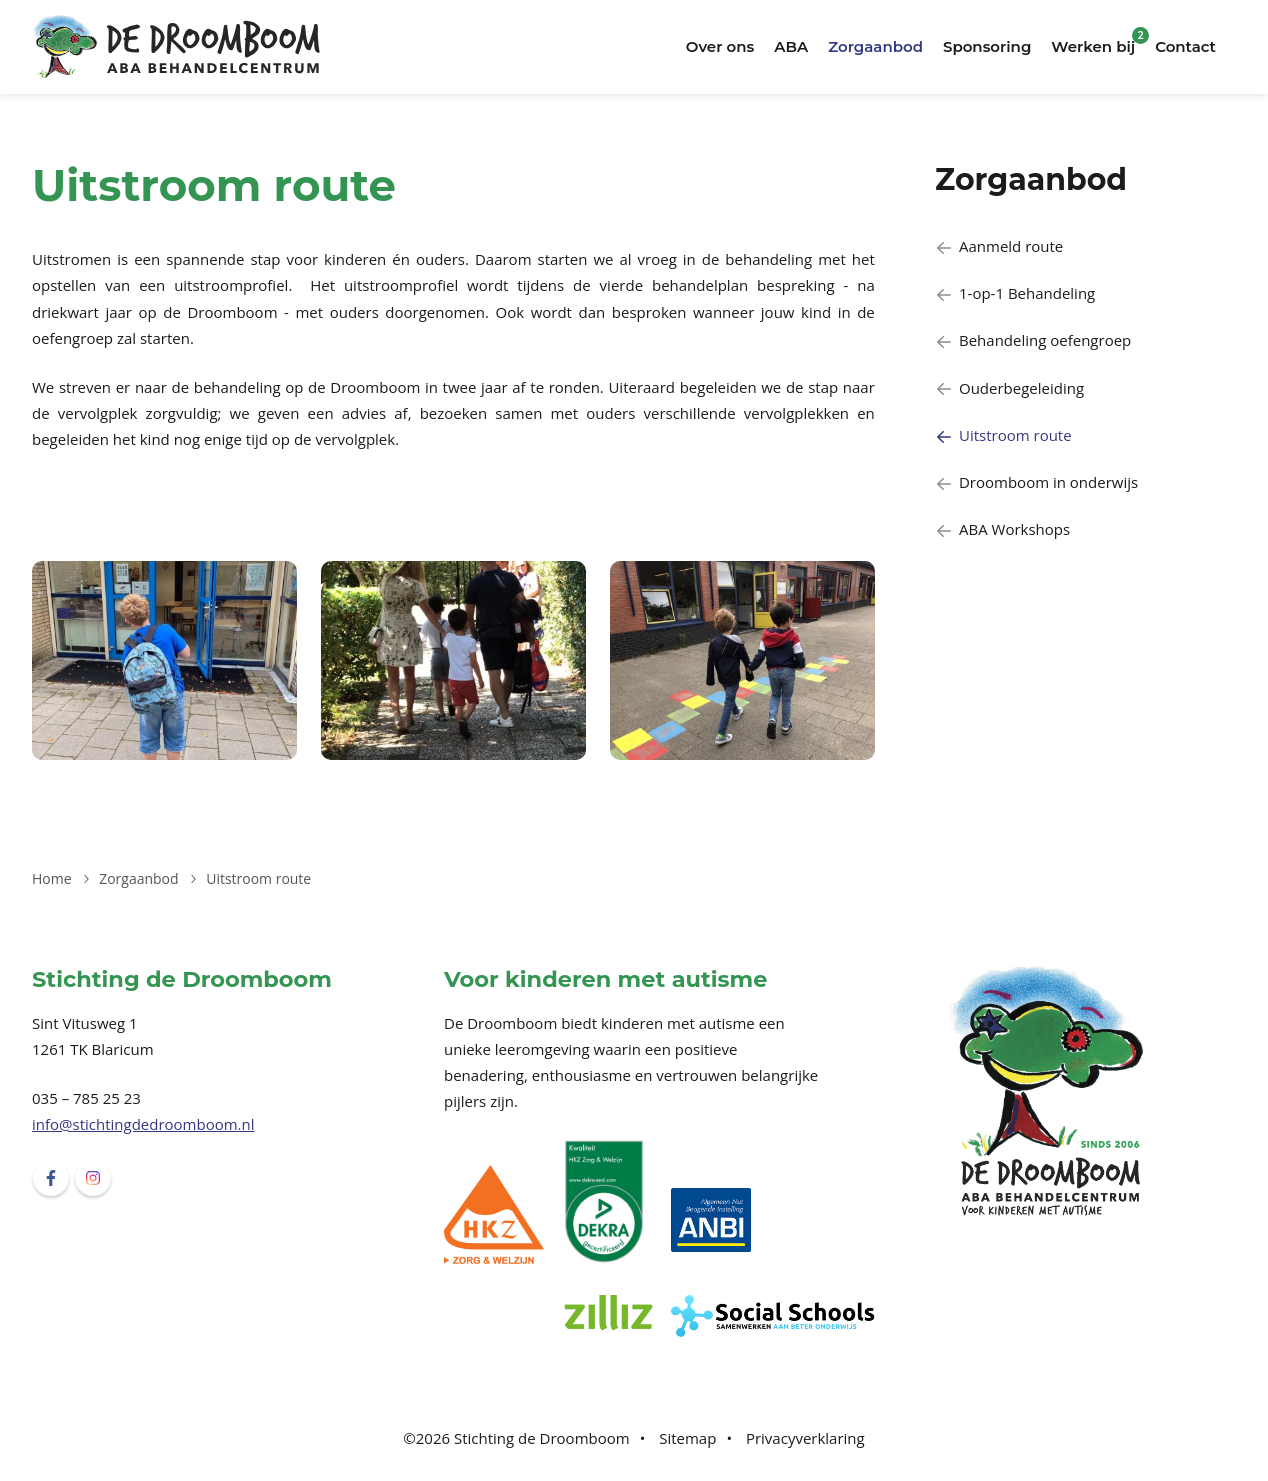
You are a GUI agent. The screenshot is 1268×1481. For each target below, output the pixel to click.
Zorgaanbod (875, 46)
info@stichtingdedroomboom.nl (143, 1124)
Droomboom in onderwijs (1036, 482)
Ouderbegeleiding (1009, 388)
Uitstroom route (1003, 435)
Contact (1185, 46)
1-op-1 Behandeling (1015, 293)
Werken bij (1093, 46)
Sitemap (687, 1438)
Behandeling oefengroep (1033, 340)
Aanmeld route (999, 246)
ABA (791, 46)
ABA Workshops (1002, 529)
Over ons (720, 46)
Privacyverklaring (805, 1438)
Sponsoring (987, 46)
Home (52, 878)
